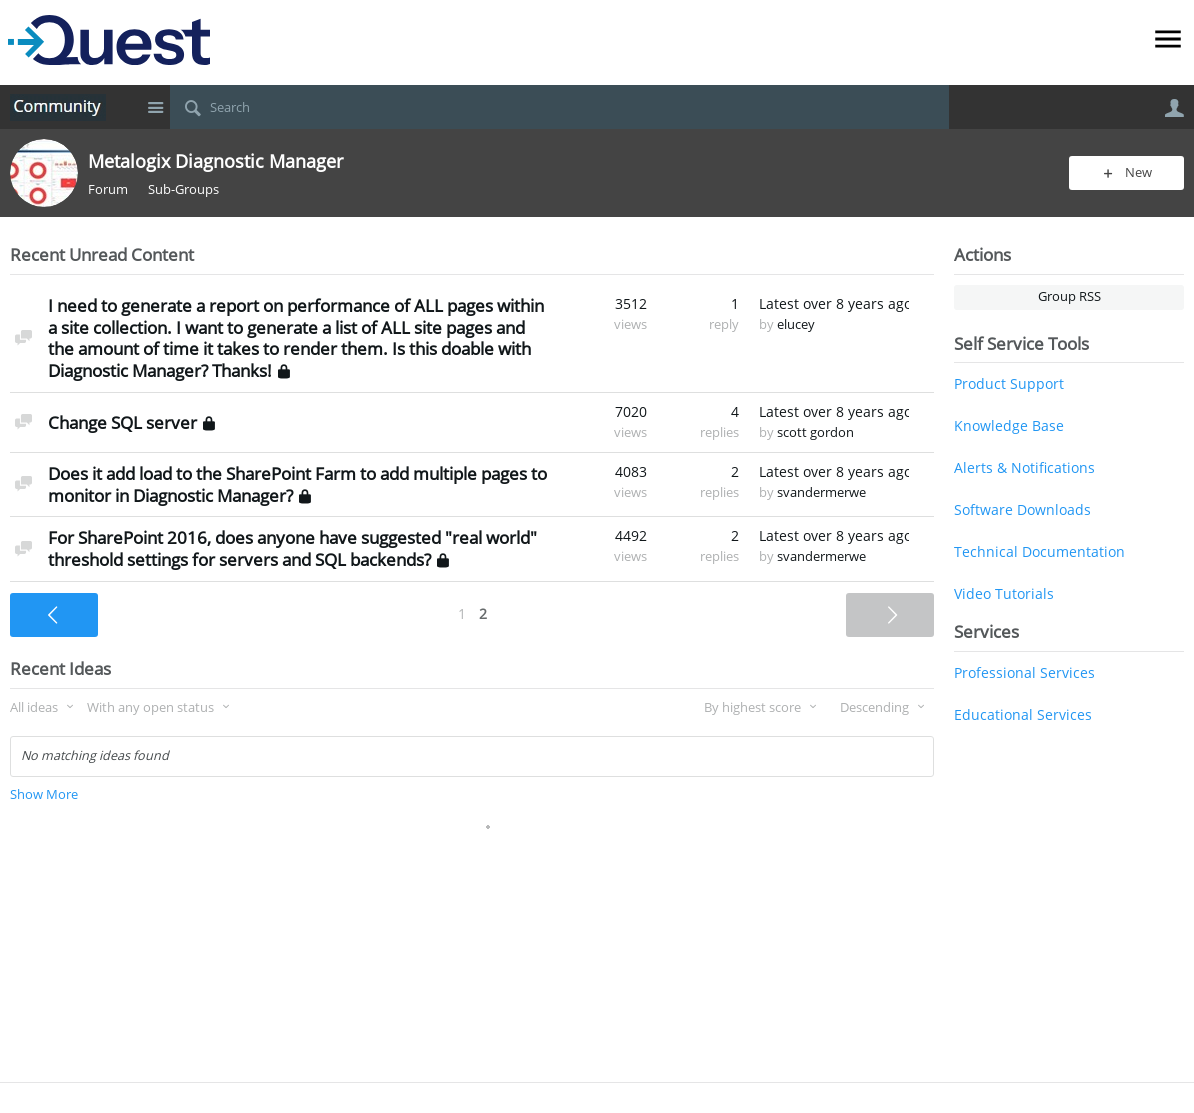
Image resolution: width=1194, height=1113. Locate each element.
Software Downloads (1022, 509)
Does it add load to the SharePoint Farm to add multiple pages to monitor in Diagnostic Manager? (297, 484)
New (1138, 172)
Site (155, 107)
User (1174, 108)
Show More (44, 794)
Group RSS (1069, 296)
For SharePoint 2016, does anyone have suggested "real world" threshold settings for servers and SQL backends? (292, 548)
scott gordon (815, 432)
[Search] (559, 107)
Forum (108, 189)
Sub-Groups (183, 189)
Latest (834, 304)
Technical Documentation (1039, 551)
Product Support (1009, 383)
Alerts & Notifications (1024, 467)
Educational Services (1023, 714)
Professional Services (1024, 672)
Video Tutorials (1004, 593)
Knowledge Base (1009, 425)
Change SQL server (122, 422)
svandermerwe (821, 492)
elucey (796, 324)
